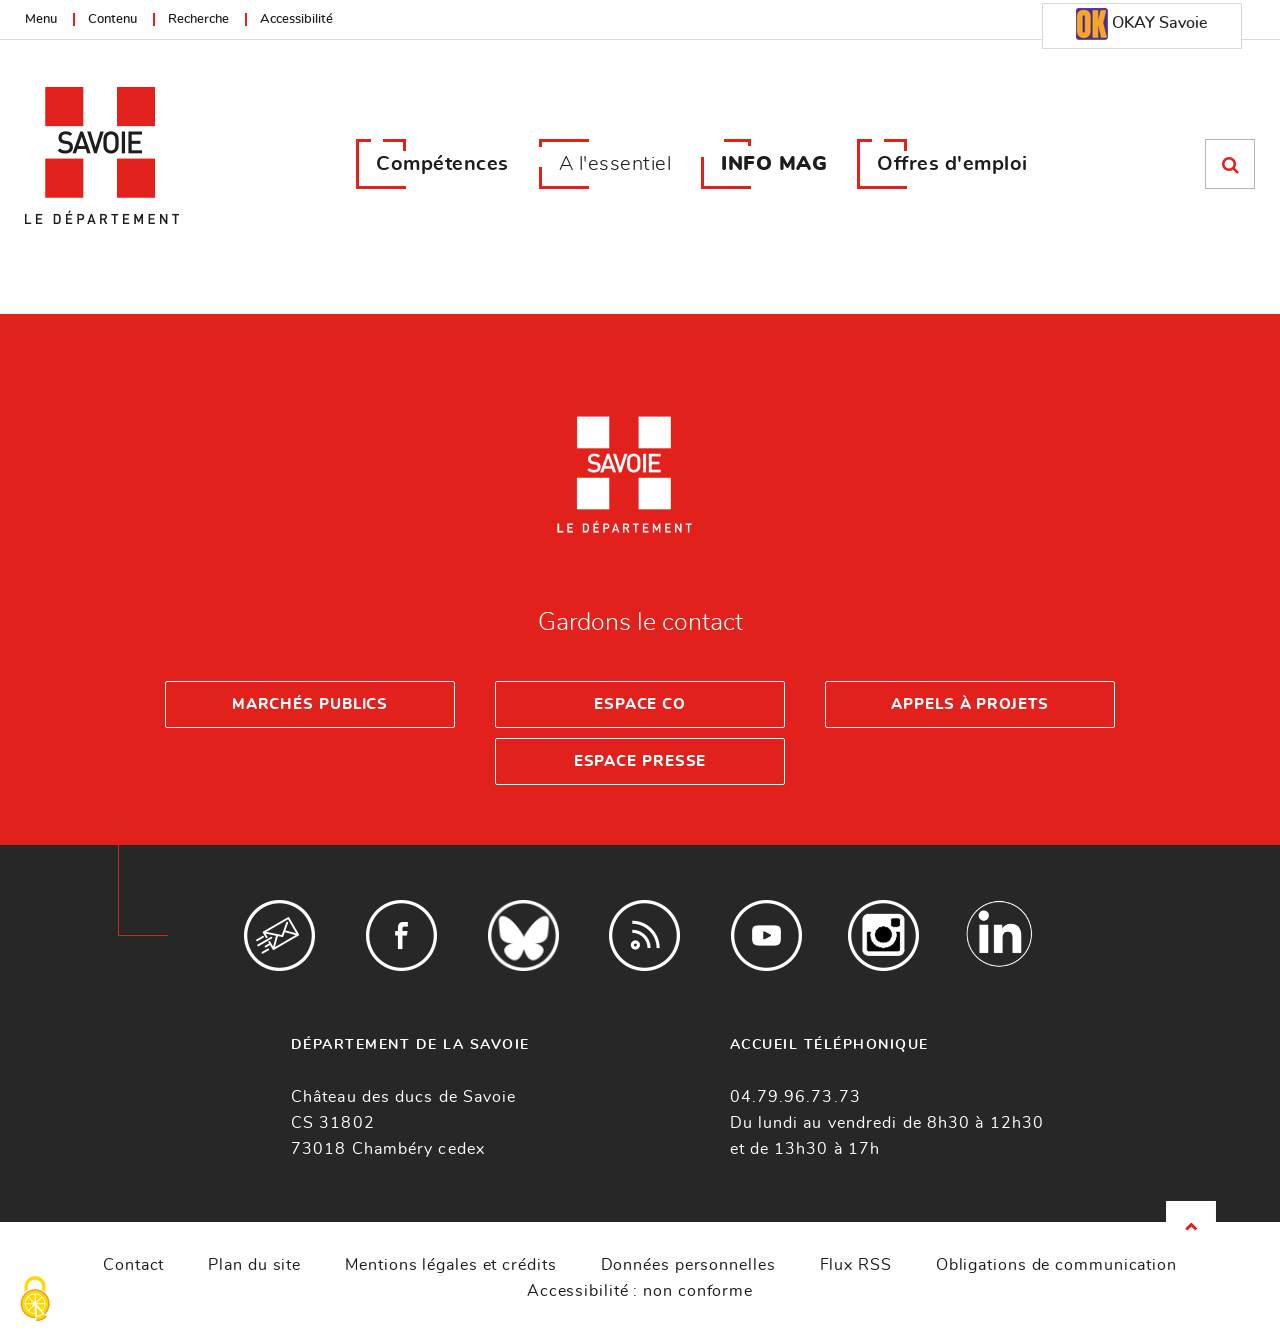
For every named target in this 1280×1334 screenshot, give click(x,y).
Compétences (442, 164)
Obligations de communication (1056, 1265)
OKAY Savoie (1141, 24)
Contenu (112, 19)
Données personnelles (688, 1265)
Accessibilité (296, 19)
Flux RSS (856, 1265)
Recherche (198, 19)
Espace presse (640, 761)
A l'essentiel (615, 164)
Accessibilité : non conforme (640, 1291)
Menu (41, 19)
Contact (133, 1265)
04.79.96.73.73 (795, 1097)
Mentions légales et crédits (450, 1265)
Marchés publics (310, 704)
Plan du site (254, 1265)
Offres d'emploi (952, 164)
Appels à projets (969, 704)
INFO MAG (774, 164)
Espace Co (640, 704)
